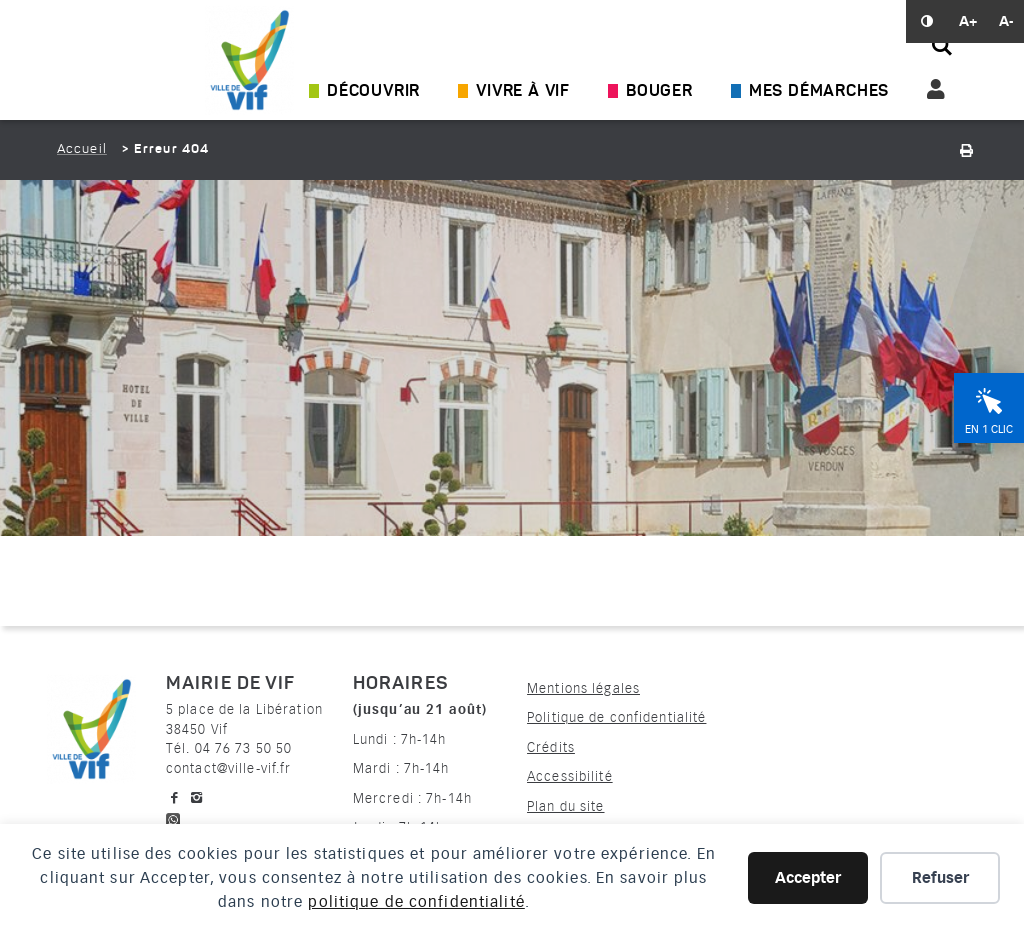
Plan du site (565, 806)
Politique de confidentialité (616, 717)
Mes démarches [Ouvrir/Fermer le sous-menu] (819, 92)
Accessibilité (570, 776)
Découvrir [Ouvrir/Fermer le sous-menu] (373, 92)
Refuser (940, 878)
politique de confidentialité (416, 902)
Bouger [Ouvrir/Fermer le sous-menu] (659, 92)
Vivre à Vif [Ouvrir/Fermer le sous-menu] (523, 92)
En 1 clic (989, 429)
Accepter (808, 878)
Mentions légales (583, 688)
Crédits (551, 747)
